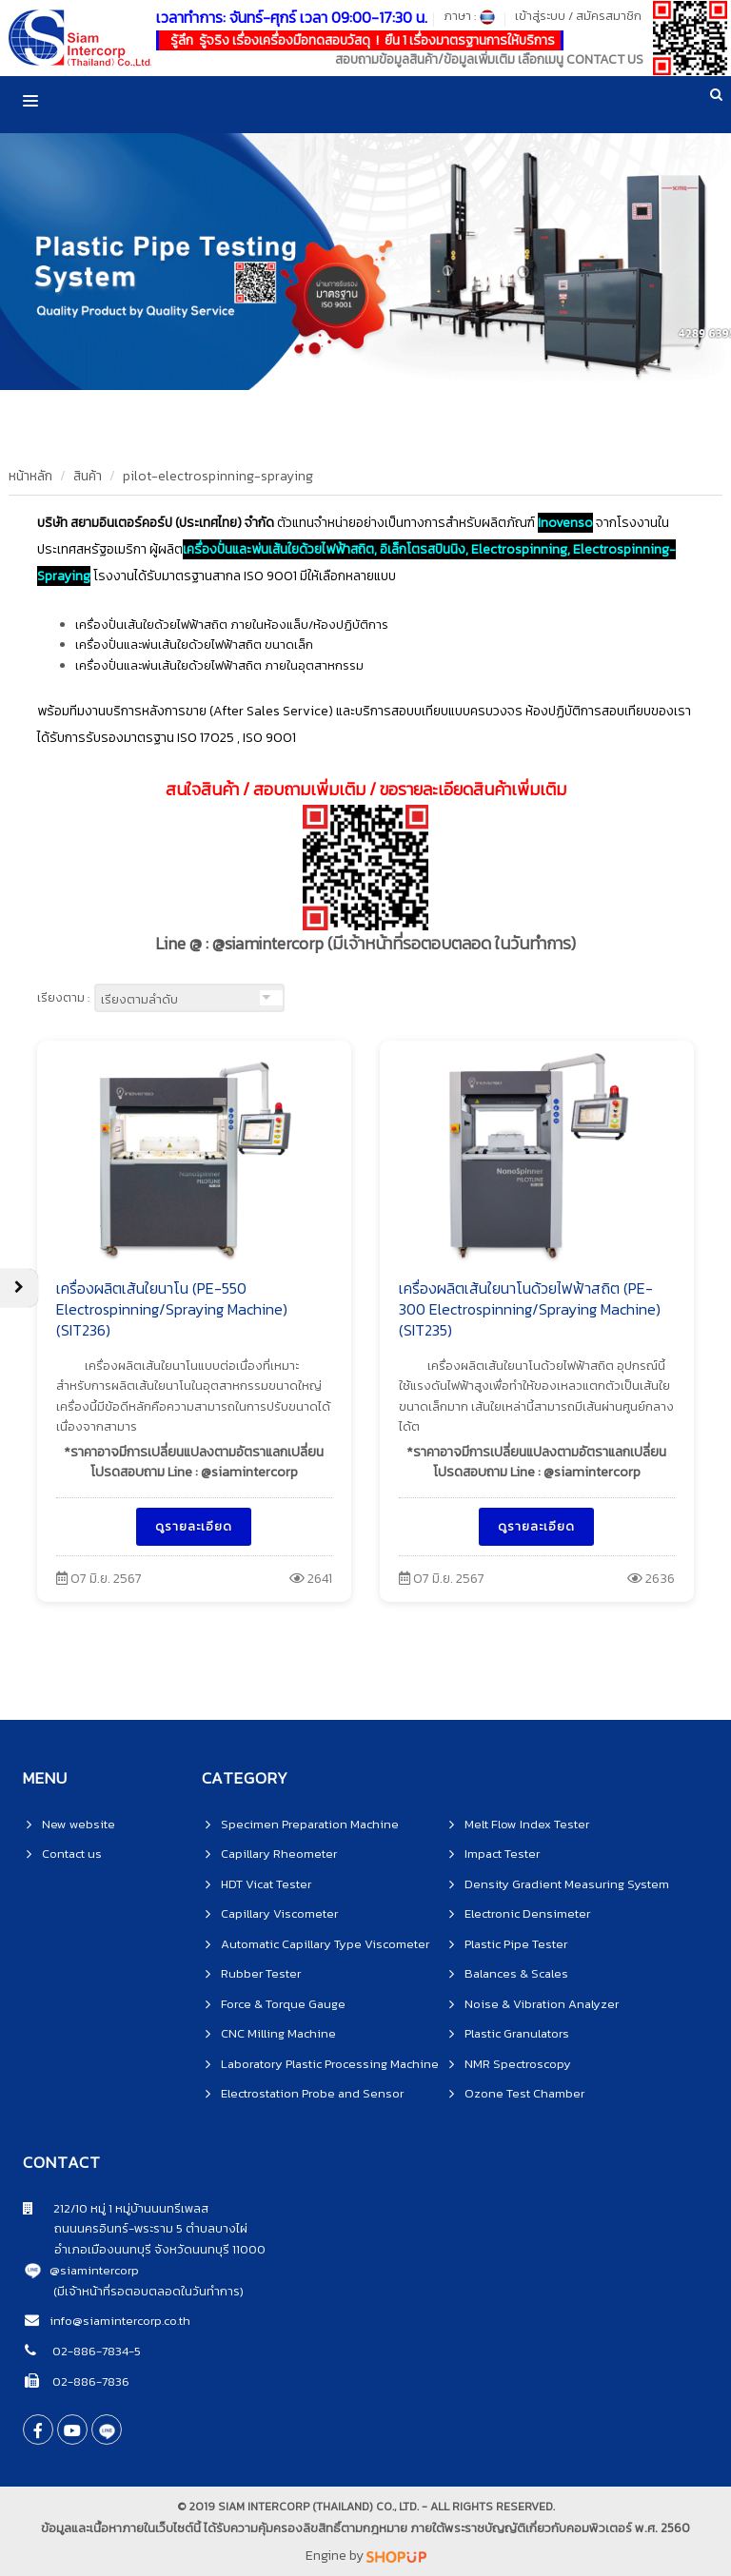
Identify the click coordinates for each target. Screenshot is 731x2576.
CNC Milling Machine (278, 2033)
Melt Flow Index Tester (526, 1824)
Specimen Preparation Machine (310, 1824)
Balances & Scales (516, 1973)
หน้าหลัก (30, 476)
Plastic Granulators (516, 2033)
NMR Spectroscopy (517, 2064)
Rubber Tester (261, 1973)
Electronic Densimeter (527, 1913)
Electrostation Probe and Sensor (312, 2093)
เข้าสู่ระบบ (540, 16)
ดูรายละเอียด (193, 1526)
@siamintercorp (94, 2270)
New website (78, 1824)
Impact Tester (502, 1853)
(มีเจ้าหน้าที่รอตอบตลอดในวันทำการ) (148, 2291)
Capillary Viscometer (279, 1913)
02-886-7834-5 (95, 2351)
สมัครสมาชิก (609, 16)
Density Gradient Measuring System (566, 1884)
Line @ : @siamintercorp (365, 943)
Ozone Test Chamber (524, 2093)
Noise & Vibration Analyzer (541, 2004)
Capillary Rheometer (279, 1853)
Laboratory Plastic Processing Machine (330, 2064)
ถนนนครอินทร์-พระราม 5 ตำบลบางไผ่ (135, 2228)
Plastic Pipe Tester (515, 1944)
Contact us (72, 1853)
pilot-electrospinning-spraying (218, 476)
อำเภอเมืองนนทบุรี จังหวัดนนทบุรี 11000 (144, 2249)
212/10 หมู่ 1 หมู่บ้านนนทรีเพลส (115, 2208)
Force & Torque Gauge (283, 2004)
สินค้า (87, 476)
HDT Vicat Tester (266, 1884)
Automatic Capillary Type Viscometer (325, 1944)
